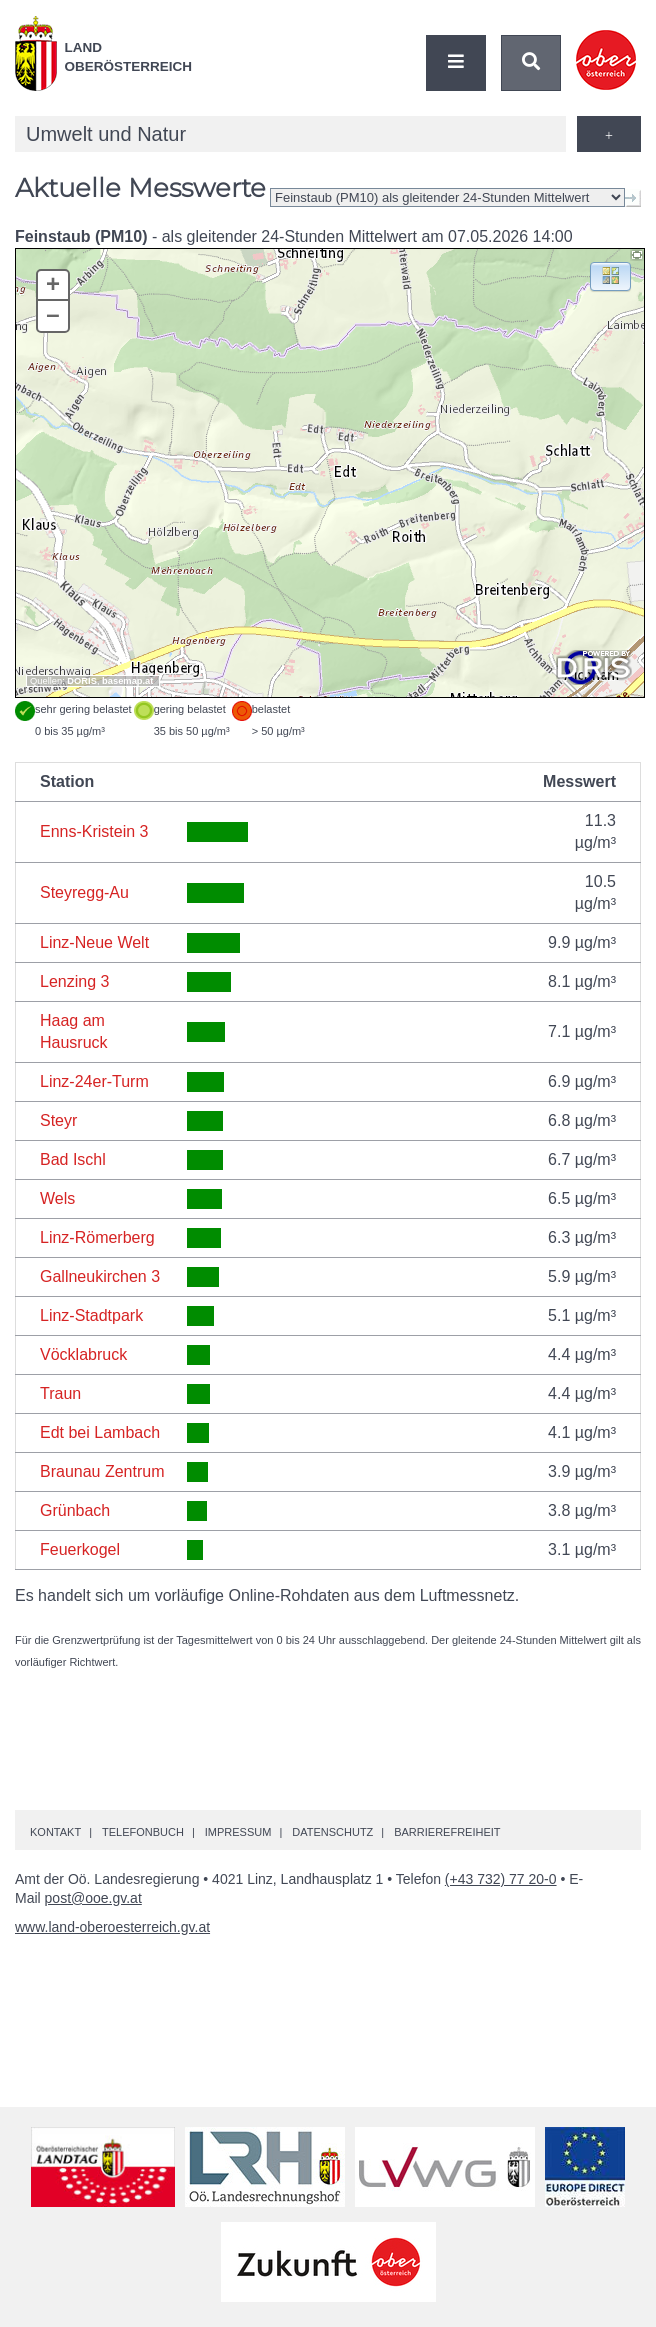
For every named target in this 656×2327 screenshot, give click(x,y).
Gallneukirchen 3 (100, 1276)
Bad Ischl (73, 1159)
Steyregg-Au (84, 892)
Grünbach (75, 1510)
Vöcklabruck (83, 1354)
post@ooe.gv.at (93, 1898)
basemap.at (127, 681)
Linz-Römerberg (97, 1237)
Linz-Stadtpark (91, 1315)
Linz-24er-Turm (94, 1081)
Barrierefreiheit (447, 1832)
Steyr (58, 1120)
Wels (57, 1198)
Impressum (238, 1832)
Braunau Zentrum (102, 1471)
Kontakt (55, 1832)
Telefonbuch (143, 1832)
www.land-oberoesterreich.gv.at (112, 1927)
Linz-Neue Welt (94, 942)
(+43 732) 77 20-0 (501, 1879)
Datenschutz (332, 1832)
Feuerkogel (80, 1549)
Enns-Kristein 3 (94, 831)
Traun (60, 1393)
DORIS (82, 681)
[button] (610, 275)
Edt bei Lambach (100, 1432)
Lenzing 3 (74, 981)
